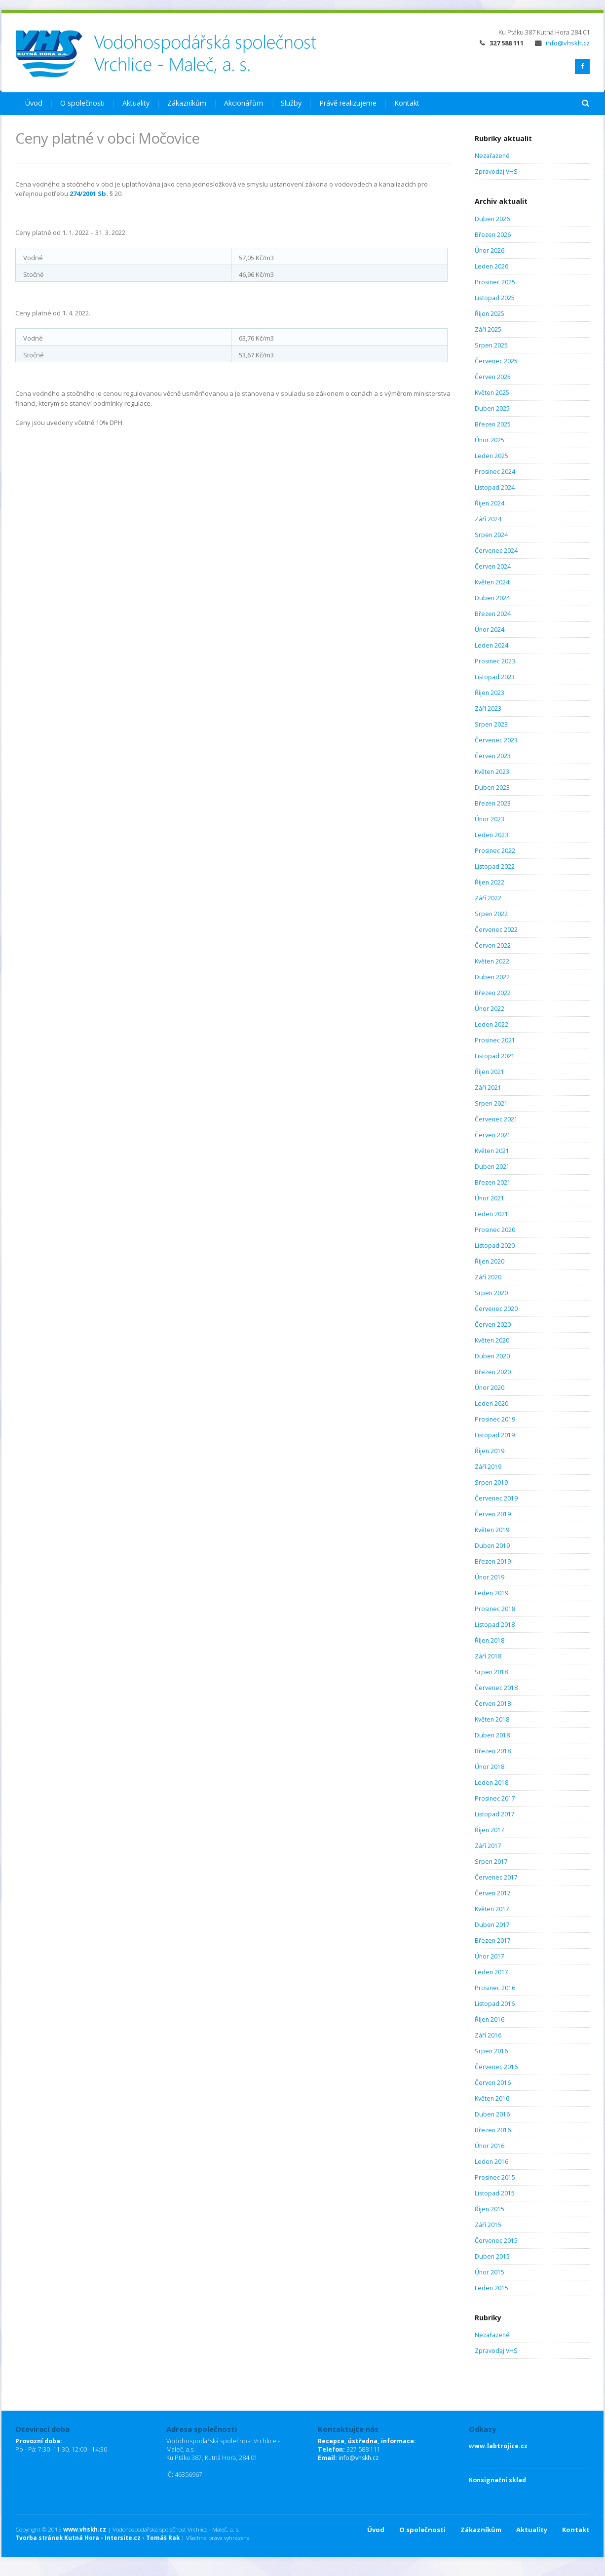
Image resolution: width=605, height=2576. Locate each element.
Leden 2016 (491, 2161)
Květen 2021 (492, 1151)
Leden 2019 (491, 1593)
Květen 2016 (492, 2098)
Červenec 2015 (496, 2240)
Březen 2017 (493, 1940)
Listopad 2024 (495, 487)
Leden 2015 (491, 2288)
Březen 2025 (493, 424)
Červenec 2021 (496, 1119)
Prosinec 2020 (495, 1230)
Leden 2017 (491, 1972)
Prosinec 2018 (495, 1609)
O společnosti (82, 103)
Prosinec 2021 (495, 1040)
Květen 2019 (492, 1530)
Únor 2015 (489, 2272)
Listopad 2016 (495, 2003)
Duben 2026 (492, 219)
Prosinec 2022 (495, 850)
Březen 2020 (493, 1372)
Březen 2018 (493, 1751)
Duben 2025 (492, 408)
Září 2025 (488, 329)
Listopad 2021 (495, 1056)
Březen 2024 (493, 614)
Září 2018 (488, 1656)
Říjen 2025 (489, 313)
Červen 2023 (493, 756)
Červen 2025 (493, 377)
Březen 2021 (493, 1182)
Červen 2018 (493, 1703)
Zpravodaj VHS (496, 171)
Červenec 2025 (496, 361)
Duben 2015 (492, 2256)
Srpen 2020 (491, 1293)
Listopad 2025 (495, 298)
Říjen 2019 (489, 1451)
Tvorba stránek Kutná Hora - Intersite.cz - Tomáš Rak (97, 2537)
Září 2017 (488, 1846)
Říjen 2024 (489, 503)
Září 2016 (488, 2035)
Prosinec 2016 (495, 1988)
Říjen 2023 (489, 693)
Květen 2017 (492, 1909)
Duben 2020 (492, 1356)
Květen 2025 (492, 392)
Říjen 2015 (489, 2209)
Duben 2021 (492, 1166)
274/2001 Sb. (89, 193)
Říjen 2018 (489, 1640)
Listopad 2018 (495, 1624)
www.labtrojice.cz (498, 2446)
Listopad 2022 (495, 866)
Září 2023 (488, 708)
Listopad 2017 (495, 1814)
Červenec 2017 (496, 1877)
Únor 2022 (489, 1008)
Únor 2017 (489, 1956)
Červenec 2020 (496, 1309)
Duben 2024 (492, 598)
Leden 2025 (491, 456)
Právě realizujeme (348, 103)
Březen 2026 (493, 235)
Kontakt (406, 103)
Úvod (33, 103)
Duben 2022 (492, 977)
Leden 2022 (491, 1024)
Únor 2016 (489, 2146)
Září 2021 (488, 1087)
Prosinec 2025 (495, 282)
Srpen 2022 (491, 914)
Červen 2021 (493, 1135)
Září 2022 (488, 898)
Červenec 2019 (496, 1498)
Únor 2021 (489, 1198)
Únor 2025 (489, 440)
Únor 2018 (489, 1767)
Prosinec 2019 (495, 1419)
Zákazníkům (186, 103)
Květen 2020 (492, 1340)
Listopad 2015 (495, 2193)
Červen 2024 (493, 566)
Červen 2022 (493, 945)
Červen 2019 (493, 1514)
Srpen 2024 (491, 535)
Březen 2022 (493, 993)
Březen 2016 (493, 2130)
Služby (291, 103)
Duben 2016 (492, 2114)
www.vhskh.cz (84, 2529)
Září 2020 (488, 1277)
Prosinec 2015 (495, 2177)
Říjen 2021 (489, 1072)
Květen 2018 (492, 1719)
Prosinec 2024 (495, 471)
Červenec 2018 (496, 1688)
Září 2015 (488, 2225)
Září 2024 (488, 519)
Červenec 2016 (496, 2067)
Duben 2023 (492, 787)
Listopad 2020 (495, 1245)
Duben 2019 (492, 1545)
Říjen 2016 (489, 2019)
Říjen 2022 (489, 882)
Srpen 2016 (491, 2051)
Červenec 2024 (496, 550)
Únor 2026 (489, 250)
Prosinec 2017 (495, 1798)
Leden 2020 (491, 1403)
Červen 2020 (493, 1324)
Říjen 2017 (489, 1830)
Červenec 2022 (496, 929)
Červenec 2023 (496, 740)
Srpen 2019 (491, 1482)
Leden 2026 (491, 266)
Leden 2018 (491, 1782)
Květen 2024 (492, 582)
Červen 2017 (493, 1893)
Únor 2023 (489, 819)
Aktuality (136, 103)
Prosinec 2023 (495, 661)
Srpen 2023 (491, 724)
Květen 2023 (492, 772)
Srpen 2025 (491, 345)
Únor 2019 (489, 1577)
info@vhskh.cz (562, 42)
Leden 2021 (491, 1214)
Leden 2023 (491, 835)
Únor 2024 (489, 629)
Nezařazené (492, 156)
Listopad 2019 (495, 1435)
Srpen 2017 (491, 1861)
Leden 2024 (491, 645)
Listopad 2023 (495, 677)
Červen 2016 (493, 2082)
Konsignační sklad (497, 2480)
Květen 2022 (492, 961)
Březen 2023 (493, 803)
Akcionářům (243, 103)
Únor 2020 (489, 1388)
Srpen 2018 (491, 1672)
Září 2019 (488, 1466)
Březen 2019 (493, 1561)
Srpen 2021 (491, 1103)
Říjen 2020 (489, 1261)
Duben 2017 (492, 1925)
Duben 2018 (492, 1735)
